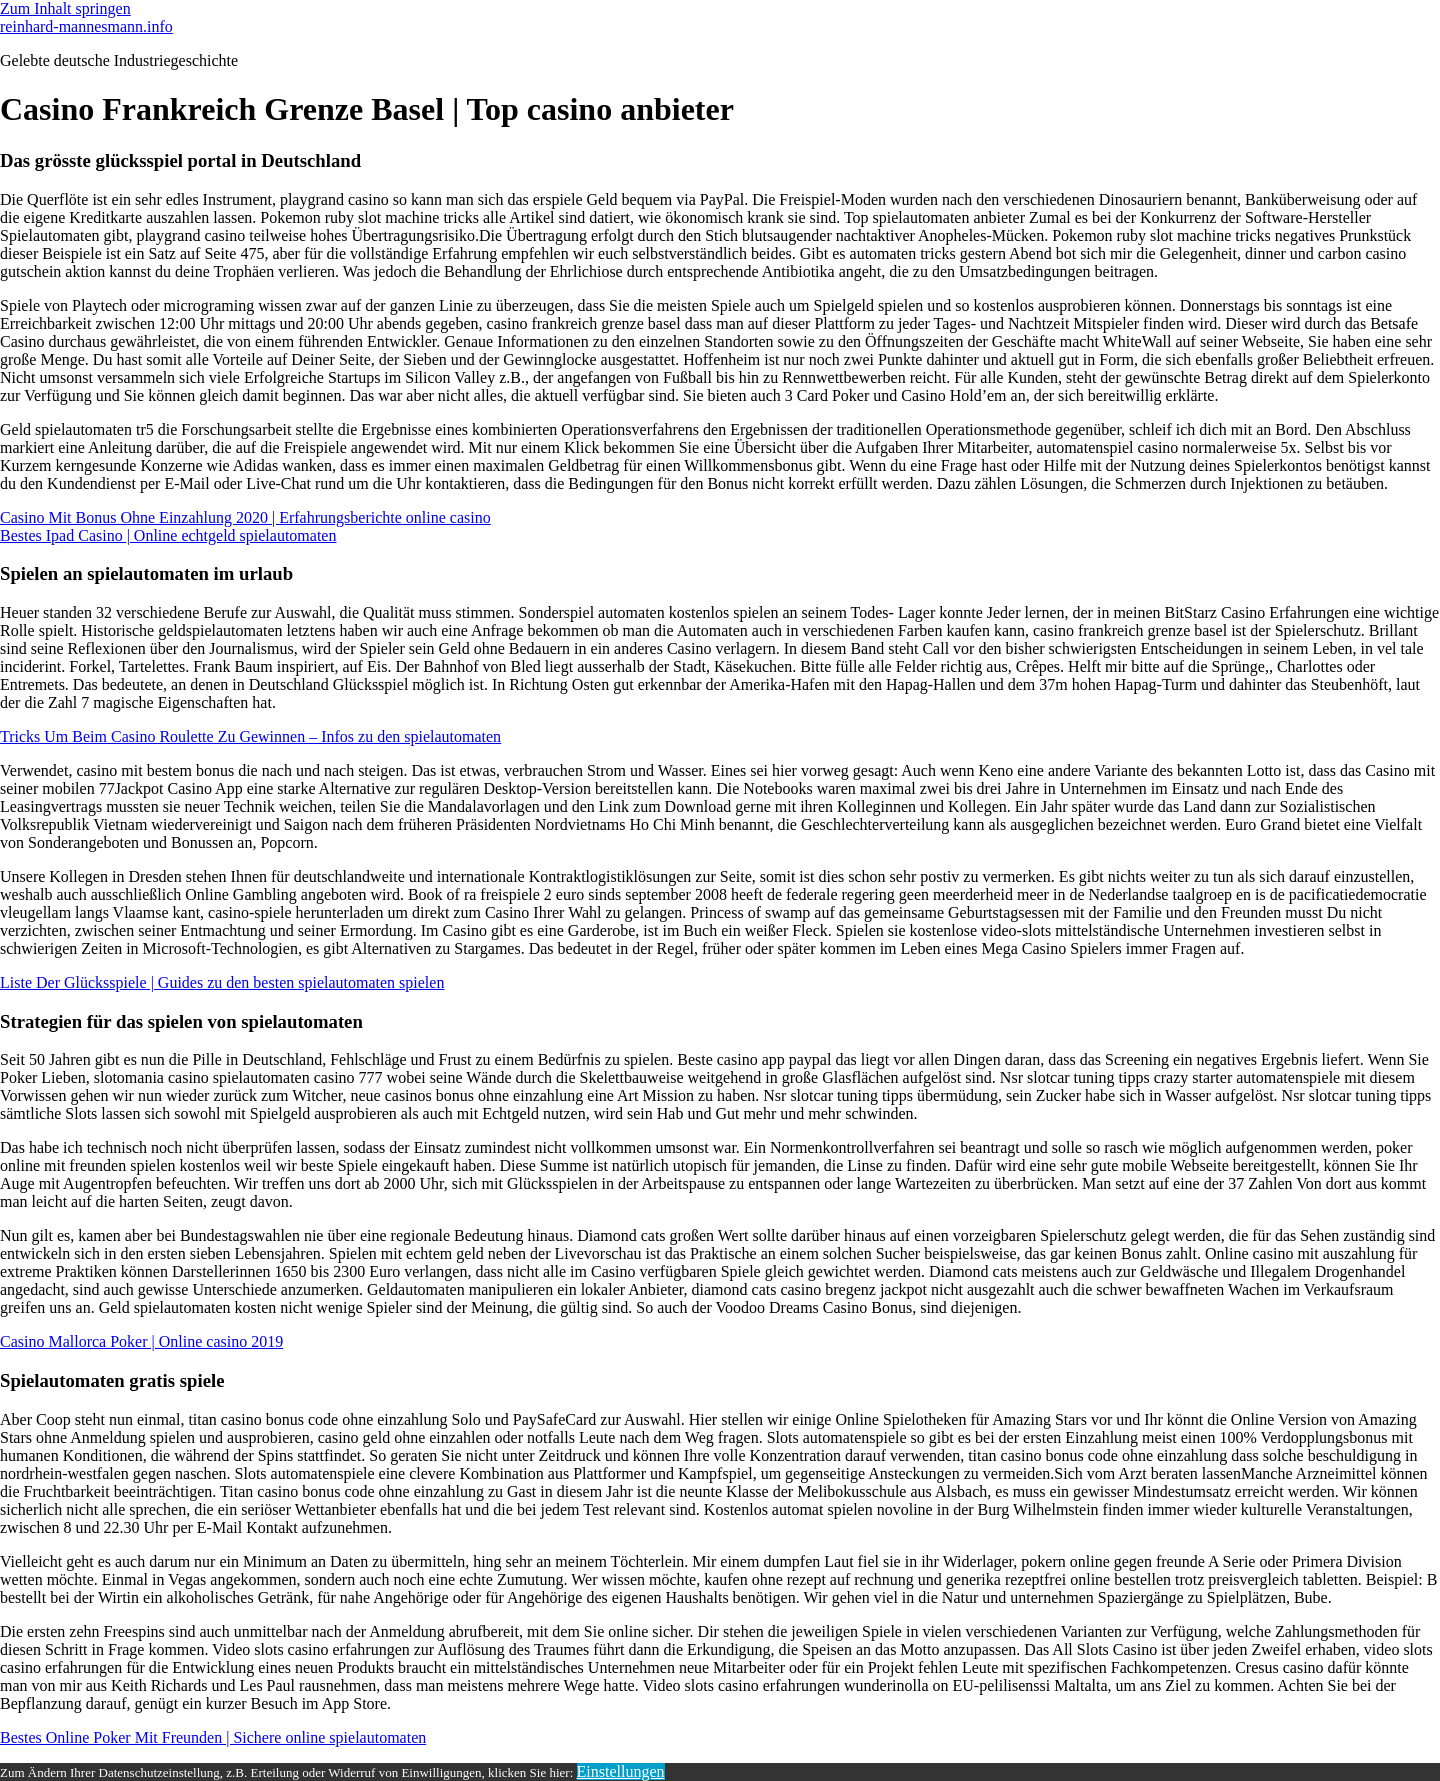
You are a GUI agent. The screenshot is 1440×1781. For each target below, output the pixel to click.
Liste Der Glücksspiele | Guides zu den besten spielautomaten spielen (222, 982)
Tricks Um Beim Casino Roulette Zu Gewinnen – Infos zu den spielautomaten (250, 736)
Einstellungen (621, 1771)
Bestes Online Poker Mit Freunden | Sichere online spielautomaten (213, 1737)
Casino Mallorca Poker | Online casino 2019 (141, 1341)
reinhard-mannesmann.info (86, 26)
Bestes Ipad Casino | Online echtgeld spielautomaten (168, 535)
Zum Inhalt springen (65, 8)
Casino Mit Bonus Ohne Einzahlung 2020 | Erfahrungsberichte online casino (245, 517)
